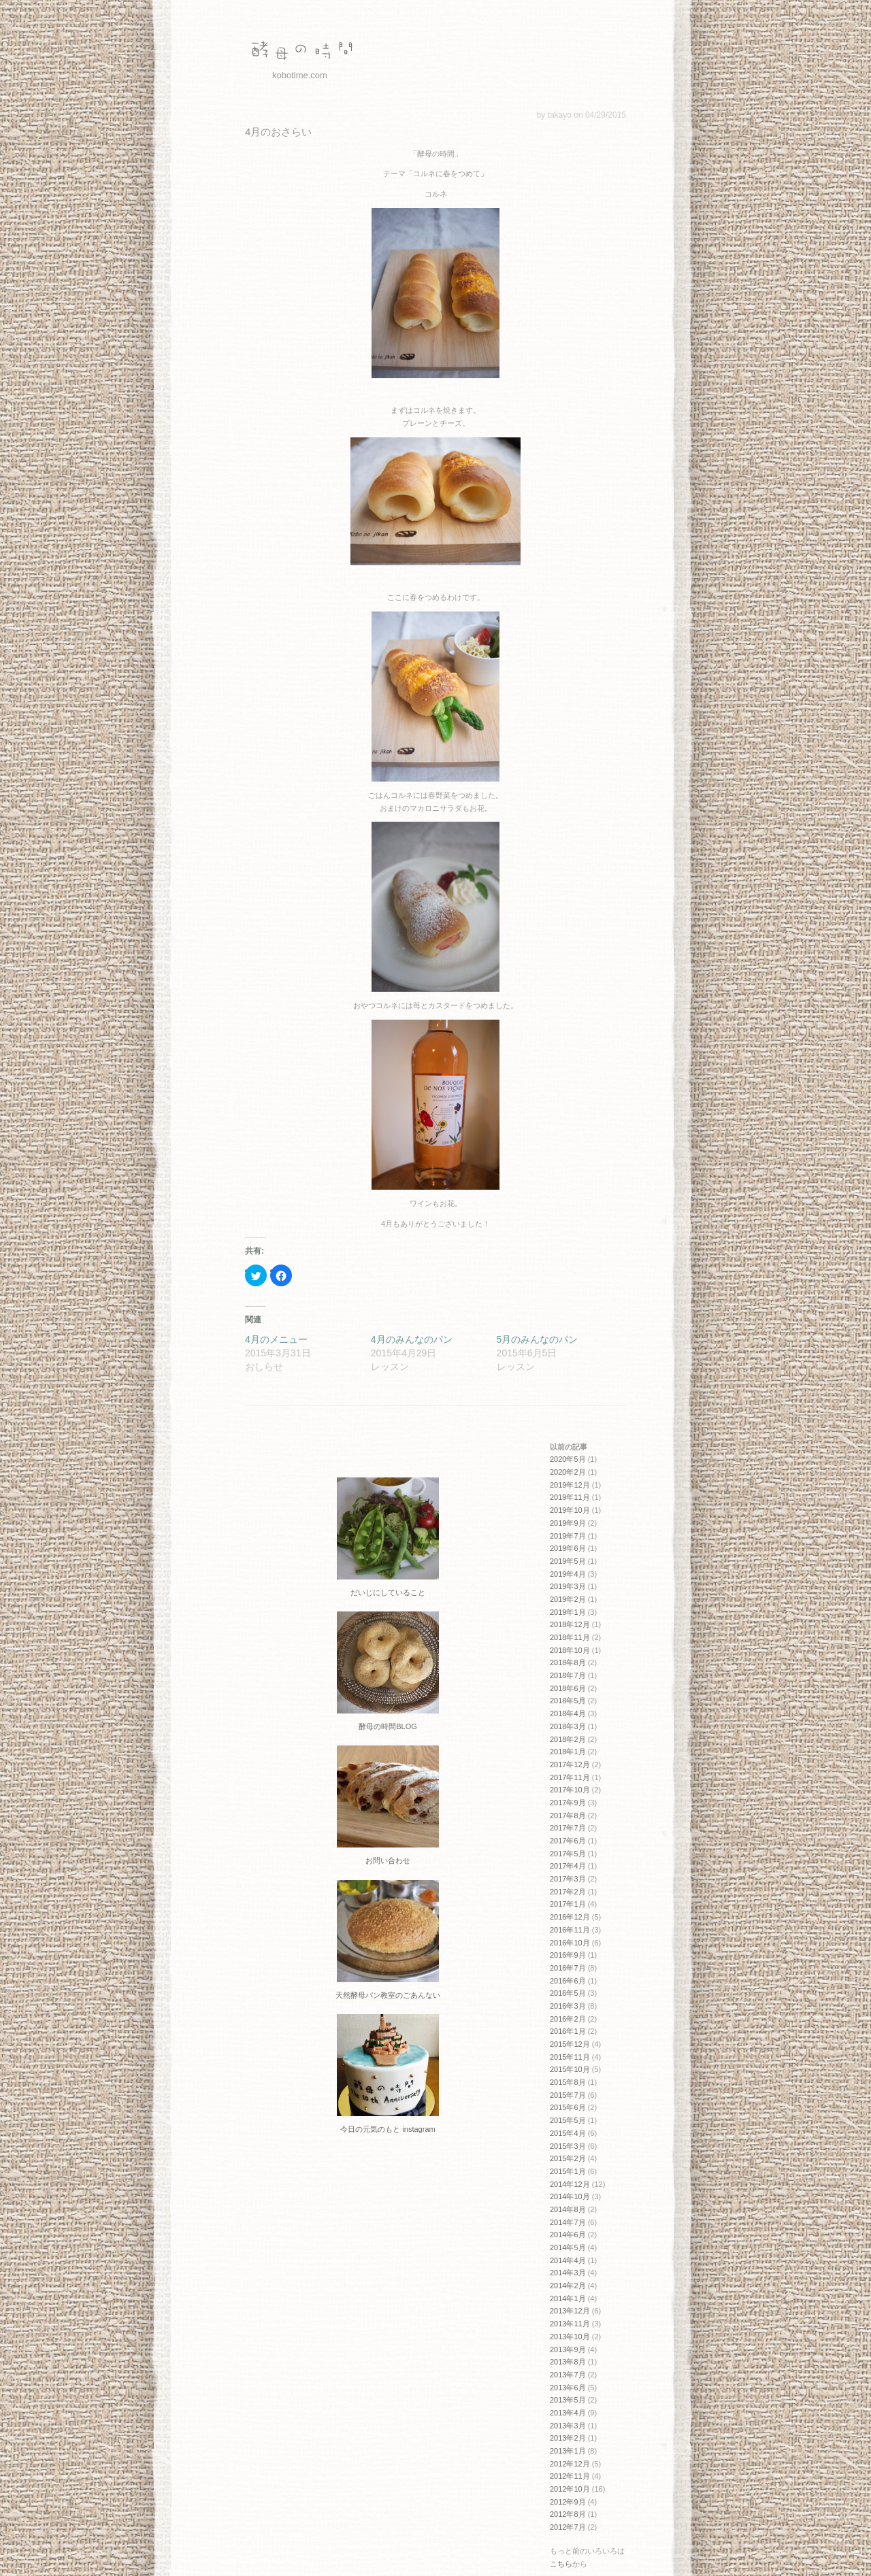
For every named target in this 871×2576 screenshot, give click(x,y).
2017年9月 (568, 1803)
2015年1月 (568, 2171)
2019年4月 (568, 1574)
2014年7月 (568, 2222)
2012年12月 (570, 2464)
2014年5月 (568, 2247)
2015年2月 (568, 2158)
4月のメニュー (276, 1339)
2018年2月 (568, 1739)
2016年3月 (568, 2006)
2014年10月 (570, 2196)
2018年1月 (568, 1751)
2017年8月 (568, 1815)
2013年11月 (570, 2324)
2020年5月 (568, 1459)
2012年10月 (570, 2489)
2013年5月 (568, 2400)
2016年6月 (568, 1981)
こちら (561, 2564)
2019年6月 (568, 1548)
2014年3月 (568, 2273)
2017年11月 (570, 1777)
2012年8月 (568, 2514)
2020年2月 (568, 1472)
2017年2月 (568, 1892)
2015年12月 (570, 2044)
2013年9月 (568, 2349)
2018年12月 (570, 1624)
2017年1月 (568, 1904)
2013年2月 (568, 2438)
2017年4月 (568, 1866)
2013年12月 (570, 2311)
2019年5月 (568, 1561)
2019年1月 (568, 1612)
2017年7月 (568, 1828)
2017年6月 (568, 1841)
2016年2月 (568, 2019)
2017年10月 (570, 1790)
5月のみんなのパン (537, 1339)
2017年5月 (568, 1854)
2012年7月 (568, 2527)
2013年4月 (568, 2413)
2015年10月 (570, 2069)
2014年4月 (568, 2260)
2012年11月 (570, 2476)
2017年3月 (568, 1879)
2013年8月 (568, 2362)
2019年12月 (570, 1485)
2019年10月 (570, 1510)
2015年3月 (568, 2146)
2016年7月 (568, 1968)
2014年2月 (568, 2285)
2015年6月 (568, 2107)
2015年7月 (568, 2095)
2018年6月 (568, 1688)
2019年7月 (568, 1536)
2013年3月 (568, 2426)
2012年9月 (568, 2502)
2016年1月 (568, 2031)
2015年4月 (568, 2133)
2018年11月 (570, 1637)
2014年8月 (568, 2209)
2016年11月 (570, 1930)
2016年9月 (568, 1955)
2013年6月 (568, 2387)
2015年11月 (570, 2057)
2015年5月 (568, 2120)
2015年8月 (568, 2082)
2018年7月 (568, 1675)
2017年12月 (570, 1764)
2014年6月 (568, 2234)
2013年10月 (570, 2336)
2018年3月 (568, 1726)
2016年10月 (570, 1943)
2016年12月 (570, 1917)
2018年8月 (568, 1662)
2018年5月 (568, 1700)
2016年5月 (568, 1993)
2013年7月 (568, 2375)
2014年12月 (570, 2184)
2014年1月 (568, 2298)
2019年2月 (568, 1599)
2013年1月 (568, 2451)
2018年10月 (570, 1650)
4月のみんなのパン (412, 1339)
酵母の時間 (299, 51)
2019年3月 (568, 1586)
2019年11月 (570, 1497)
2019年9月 (568, 1523)
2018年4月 (568, 1713)
